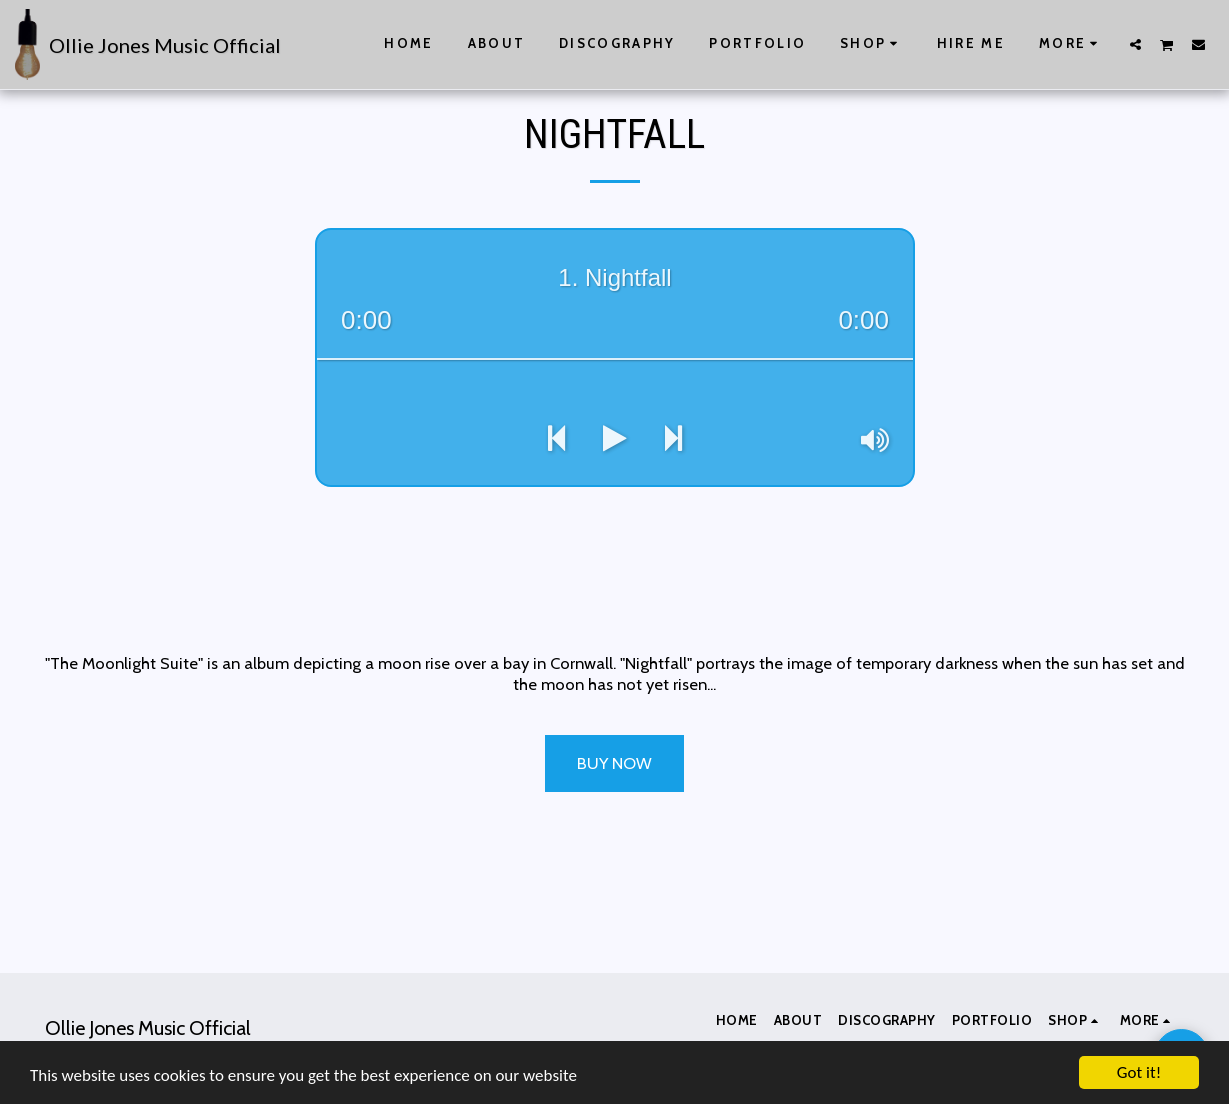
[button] (1135, 44)
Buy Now (614, 763)
